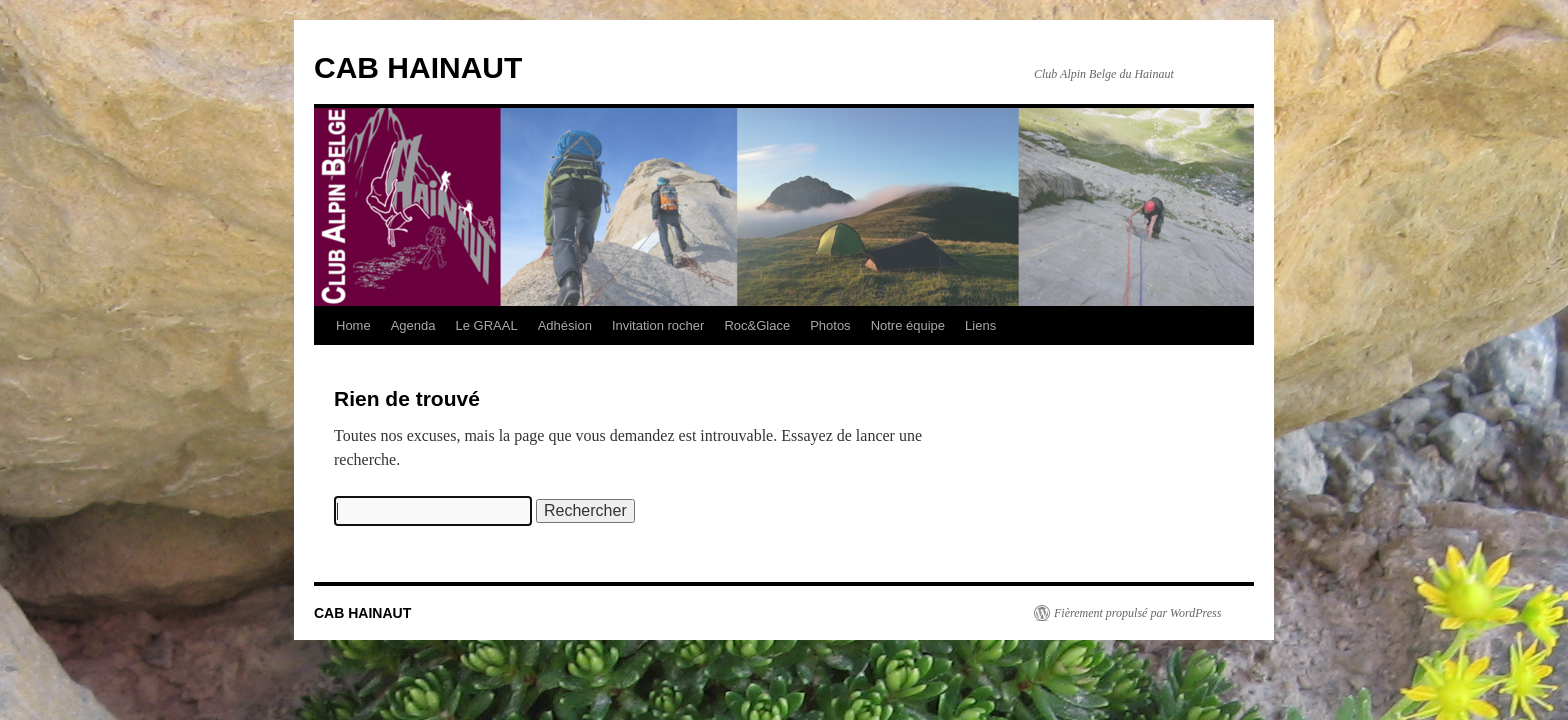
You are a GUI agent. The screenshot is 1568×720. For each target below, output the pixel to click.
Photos (830, 325)
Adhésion (565, 325)
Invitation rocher (658, 325)
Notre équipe (908, 325)
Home (353, 325)
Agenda (413, 325)
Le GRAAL (487, 325)
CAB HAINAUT (418, 67)
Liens (980, 325)
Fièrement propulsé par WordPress (1137, 613)
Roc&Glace (757, 325)
